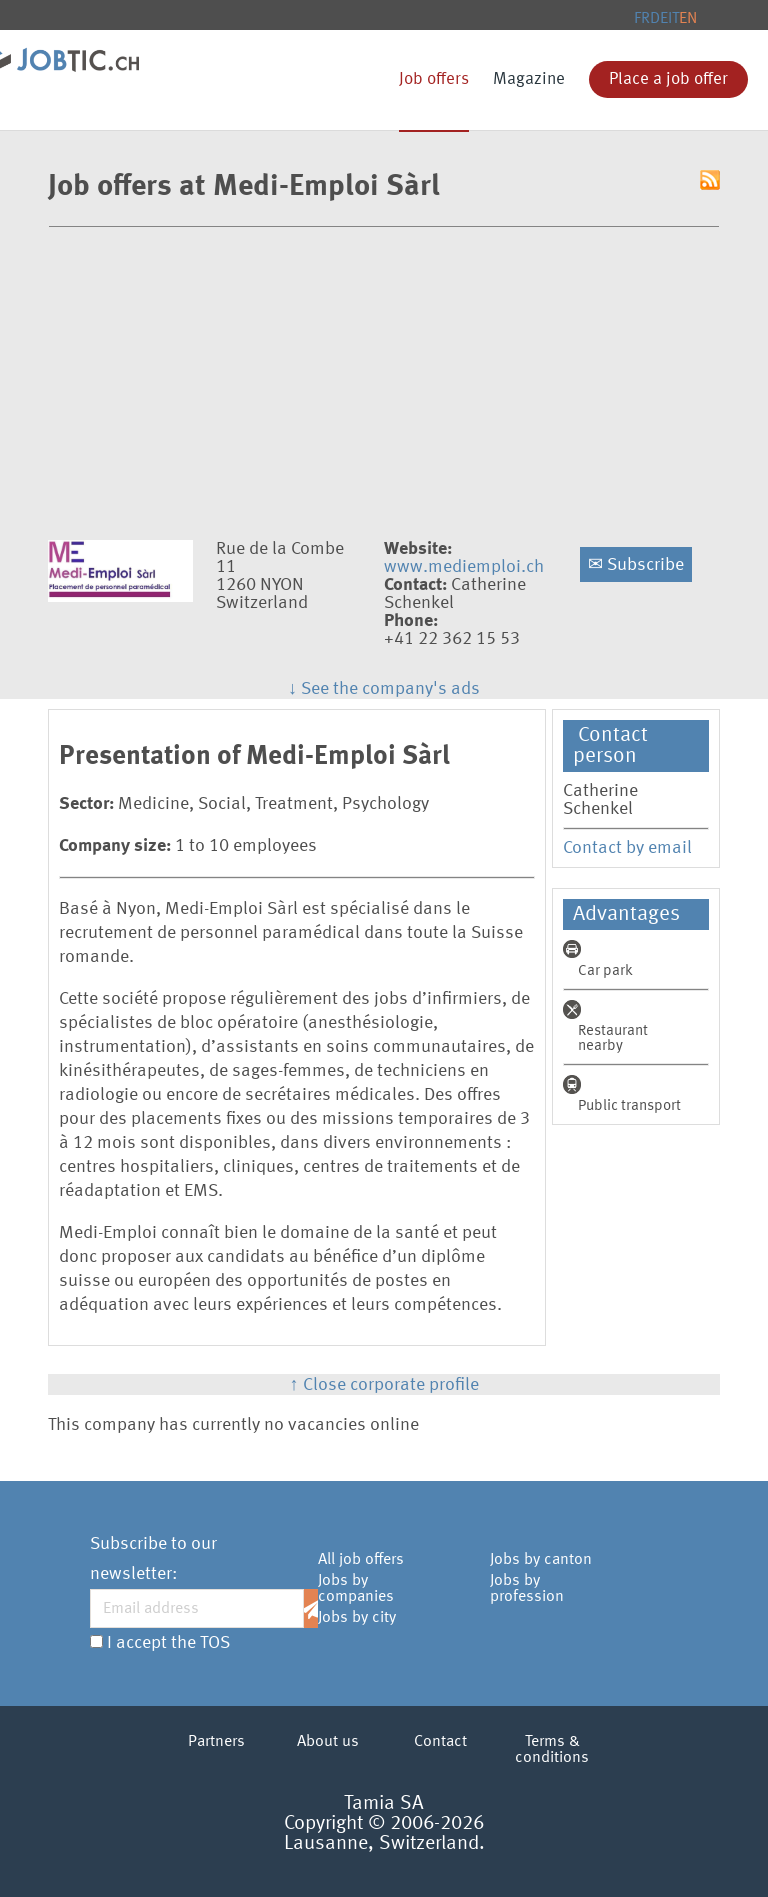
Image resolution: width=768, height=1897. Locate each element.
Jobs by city (357, 1618)
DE (659, 19)
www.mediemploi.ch (464, 567)
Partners (216, 1742)
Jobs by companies (356, 1589)
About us (328, 1742)
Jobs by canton (541, 1560)
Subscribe (636, 565)
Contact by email (627, 848)
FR (642, 19)
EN (688, 19)
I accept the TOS (168, 1643)
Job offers (434, 79)
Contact (440, 1742)
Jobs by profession (527, 1589)
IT (673, 19)
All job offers (361, 1560)
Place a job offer (668, 79)
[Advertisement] (384, 378)
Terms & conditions (552, 1750)
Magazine (529, 79)
